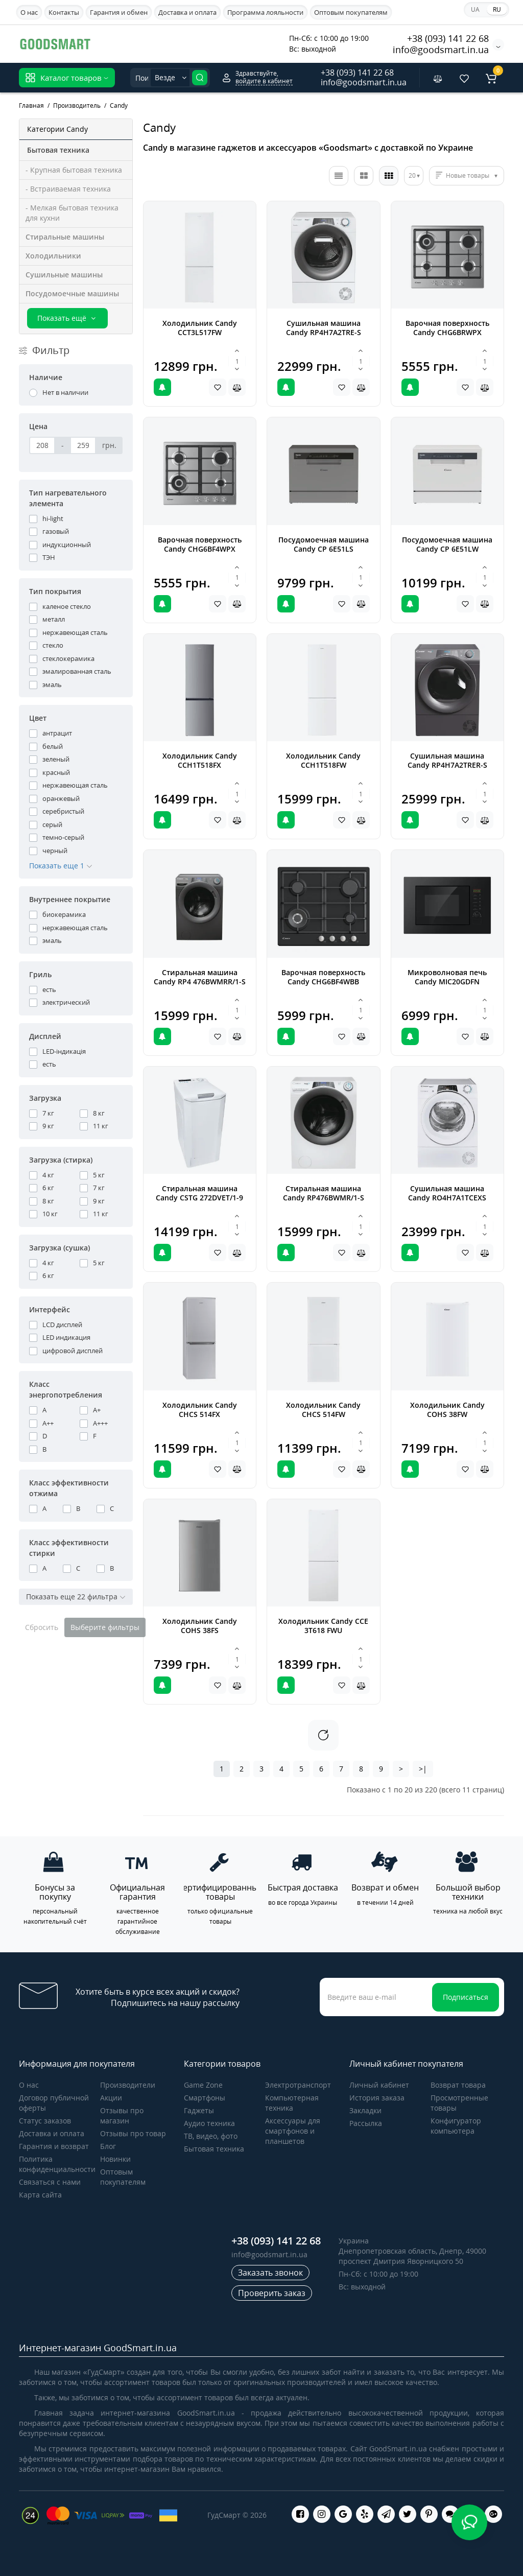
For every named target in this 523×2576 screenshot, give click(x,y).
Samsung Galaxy (155, 43)
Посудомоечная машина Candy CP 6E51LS (323, 544)
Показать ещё (67, 318)
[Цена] (42, 445)
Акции (111, 2097)
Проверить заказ (271, 2293)
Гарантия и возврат (54, 2146)
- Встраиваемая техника (68, 189)
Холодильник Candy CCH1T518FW (323, 760)
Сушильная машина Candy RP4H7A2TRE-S (323, 327)
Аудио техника (209, 2123)
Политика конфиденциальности (57, 2164)
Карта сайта (40, 2195)
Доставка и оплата (187, 12)
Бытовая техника (214, 2149)
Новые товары (467, 175)
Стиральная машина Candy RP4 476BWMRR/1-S (200, 976)
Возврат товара (458, 2085)
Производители (127, 2085)
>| (423, 1769)
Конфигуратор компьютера (456, 2126)
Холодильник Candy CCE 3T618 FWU (323, 1625)
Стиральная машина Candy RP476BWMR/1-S (323, 1193)
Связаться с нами (50, 2182)
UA (475, 9)
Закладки (365, 2110)
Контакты (64, 12)
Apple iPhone (221, 43)
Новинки (115, 2159)
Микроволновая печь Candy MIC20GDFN (447, 976)
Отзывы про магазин (122, 2115)
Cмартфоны (204, 2097)
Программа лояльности (265, 12)
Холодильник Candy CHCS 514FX (199, 1409)
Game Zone (203, 2085)
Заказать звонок (270, 2272)
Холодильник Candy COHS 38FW (447, 1409)
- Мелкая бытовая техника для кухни (72, 213)
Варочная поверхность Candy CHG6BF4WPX (200, 544)
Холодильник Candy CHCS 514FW (323, 1409)
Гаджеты (199, 2110)
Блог (108, 2146)
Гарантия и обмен (119, 12)
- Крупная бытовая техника (74, 170)
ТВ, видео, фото (210, 2136)
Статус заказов (45, 2120)
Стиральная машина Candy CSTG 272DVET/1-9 (199, 1193)
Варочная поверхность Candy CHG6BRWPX (447, 327)
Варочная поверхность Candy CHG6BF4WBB (323, 976)
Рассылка (365, 2123)
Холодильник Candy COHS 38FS (199, 1625)
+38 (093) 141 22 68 (448, 38)
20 (412, 175)
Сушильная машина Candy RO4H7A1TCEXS (447, 1193)
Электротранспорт (298, 2085)
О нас (29, 12)
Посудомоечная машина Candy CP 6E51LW (447, 544)
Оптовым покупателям (351, 12)
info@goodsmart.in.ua (441, 49)
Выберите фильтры (104, 1627)
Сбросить (41, 1627)
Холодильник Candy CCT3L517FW (199, 327)
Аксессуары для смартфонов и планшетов (292, 2131)
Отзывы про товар (133, 2133)
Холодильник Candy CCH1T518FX (199, 760)
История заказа (377, 2097)
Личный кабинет (379, 2085)
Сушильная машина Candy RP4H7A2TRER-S (447, 760)
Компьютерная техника (292, 2103)
